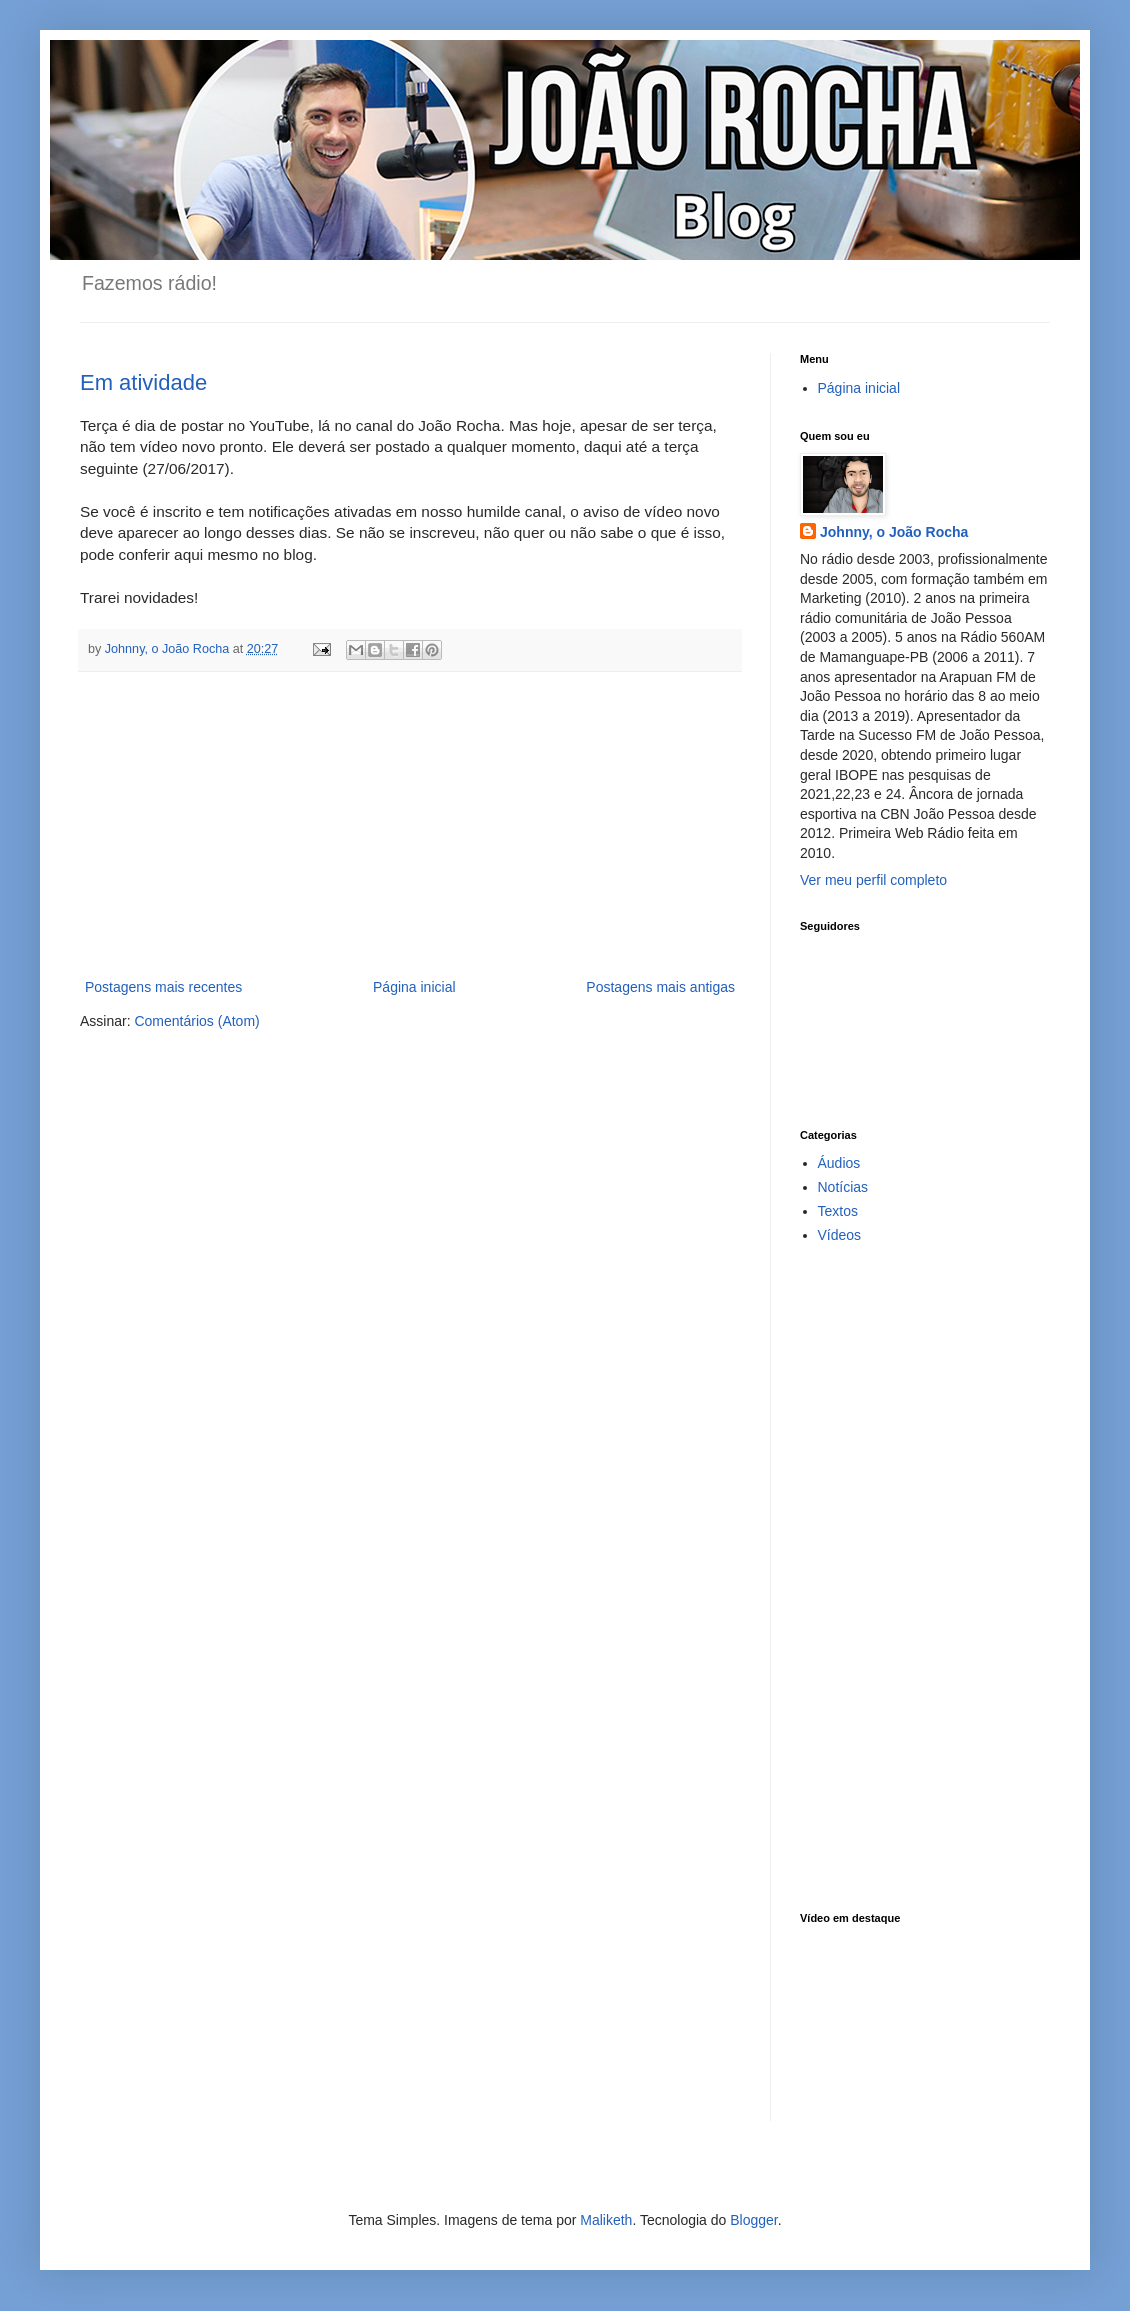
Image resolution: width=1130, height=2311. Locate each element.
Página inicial (414, 987)
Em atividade (143, 382)
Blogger (753, 2220)
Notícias (843, 1187)
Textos (838, 1211)
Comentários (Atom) (196, 1021)
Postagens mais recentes (163, 987)
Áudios (839, 1163)
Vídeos (840, 1235)
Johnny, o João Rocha (894, 532)
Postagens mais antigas (660, 987)
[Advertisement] (410, 825)
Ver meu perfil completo (873, 880)
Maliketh (606, 2220)
